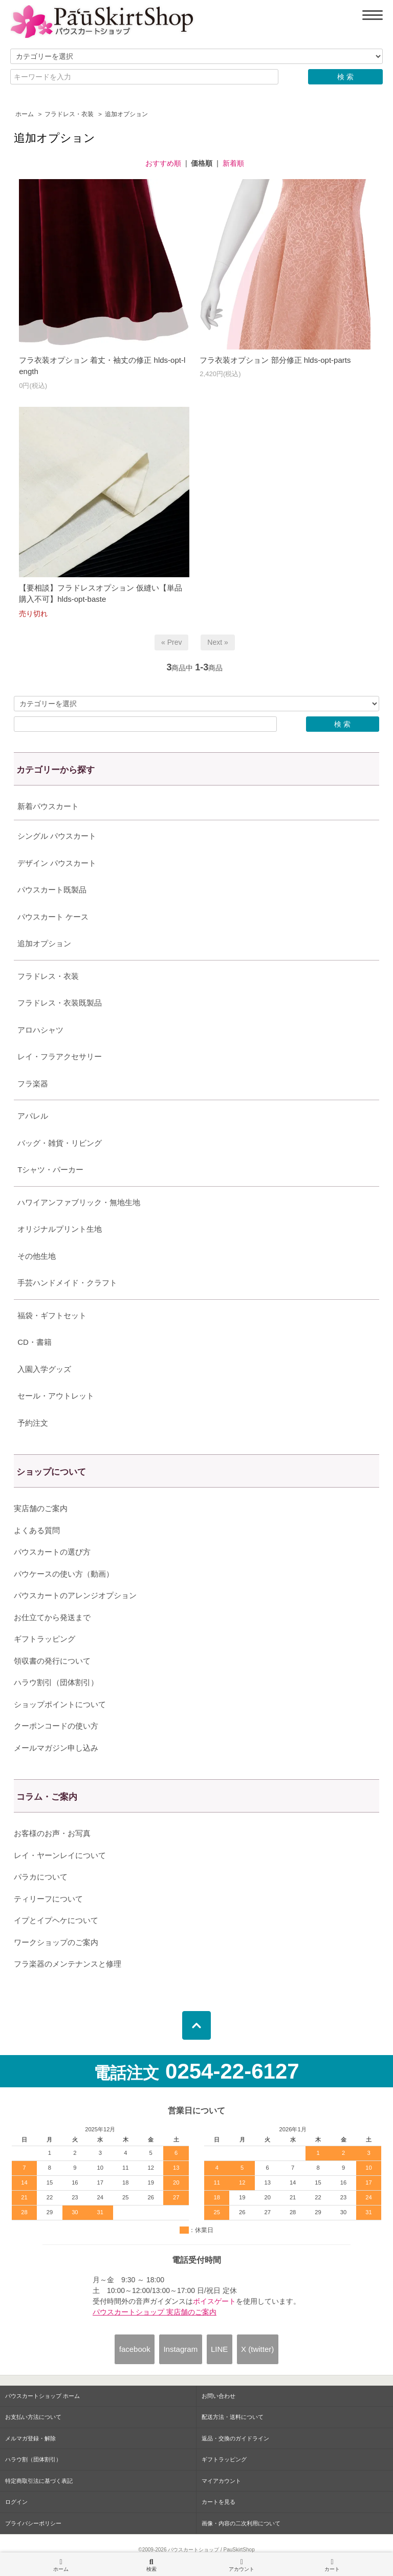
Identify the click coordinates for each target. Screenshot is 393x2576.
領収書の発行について (52, 1660)
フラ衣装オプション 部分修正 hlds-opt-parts (275, 360)
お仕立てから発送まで (52, 1617)
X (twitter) (257, 2349)
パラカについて (41, 1876)
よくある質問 (37, 1530)
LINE (219, 2349)
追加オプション (126, 114)
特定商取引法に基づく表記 (39, 2481)
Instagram (180, 2349)
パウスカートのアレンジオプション (75, 1595)
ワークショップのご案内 (56, 1942)
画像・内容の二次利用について (241, 2523)
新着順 (233, 163)
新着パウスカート (48, 806)
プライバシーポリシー (33, 2523)
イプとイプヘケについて (56, 1920)
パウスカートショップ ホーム (42, 2396)
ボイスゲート (214, 2301)
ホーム (24, 114)
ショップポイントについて (60, 1704)
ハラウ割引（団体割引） (56, 1682)
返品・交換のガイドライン (235, 2438)
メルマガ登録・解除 (30, 2438)
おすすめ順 (163, 163)
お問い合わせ (218, 2396)
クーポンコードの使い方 (56, 1725)
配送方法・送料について (233, 2417)
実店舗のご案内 (41, 1508)
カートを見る (218, 2502)
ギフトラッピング (44, 1638)
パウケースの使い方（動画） (64, 1573)
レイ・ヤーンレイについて (60, 1855)
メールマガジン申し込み (56, 1747)
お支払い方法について (33, 2417)
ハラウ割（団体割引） (33, 2459)
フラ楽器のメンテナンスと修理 (67, 1963)
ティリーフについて (48, 1898)
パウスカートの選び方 (52, 1551)
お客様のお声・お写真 (52, 1833)
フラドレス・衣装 (69, 114)
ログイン (16, 2502)
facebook (134, 2349)
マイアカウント (221, 2481)
